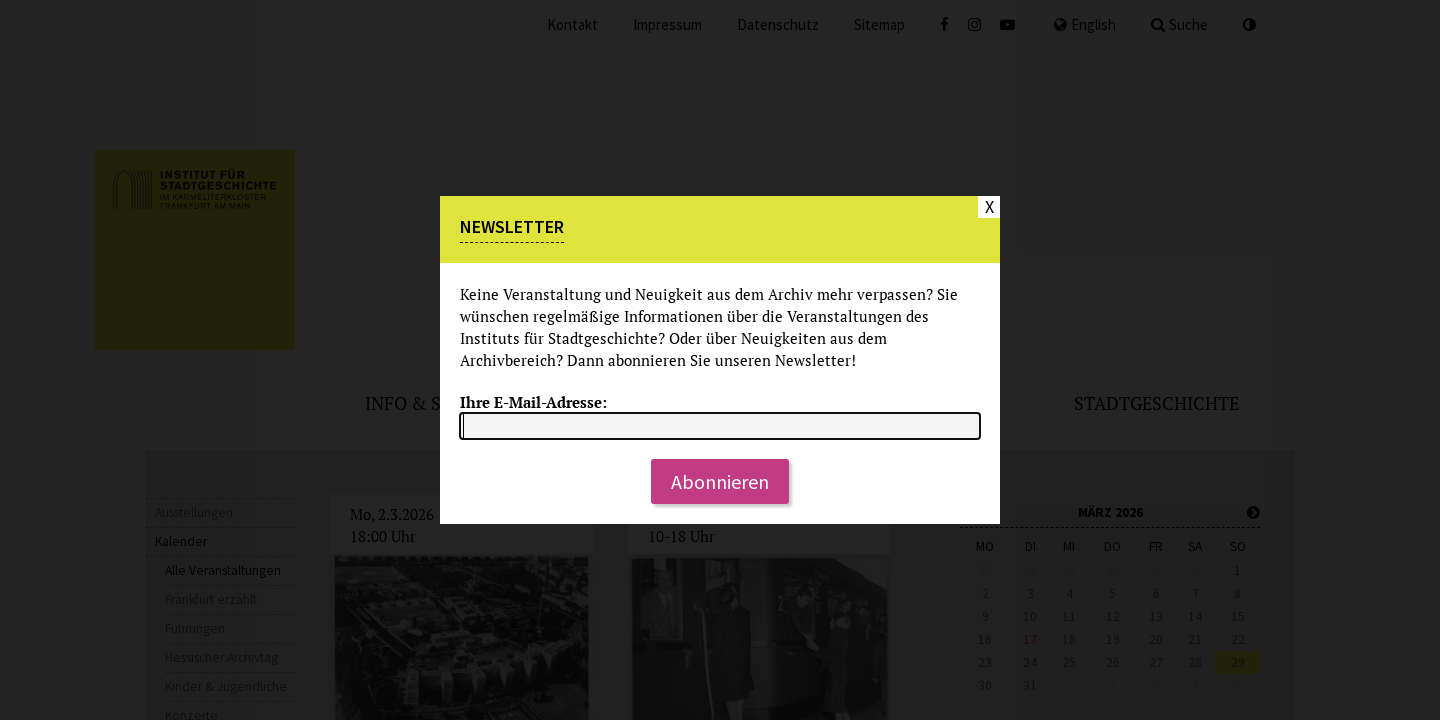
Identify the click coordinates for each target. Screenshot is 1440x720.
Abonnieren (720, 481)
